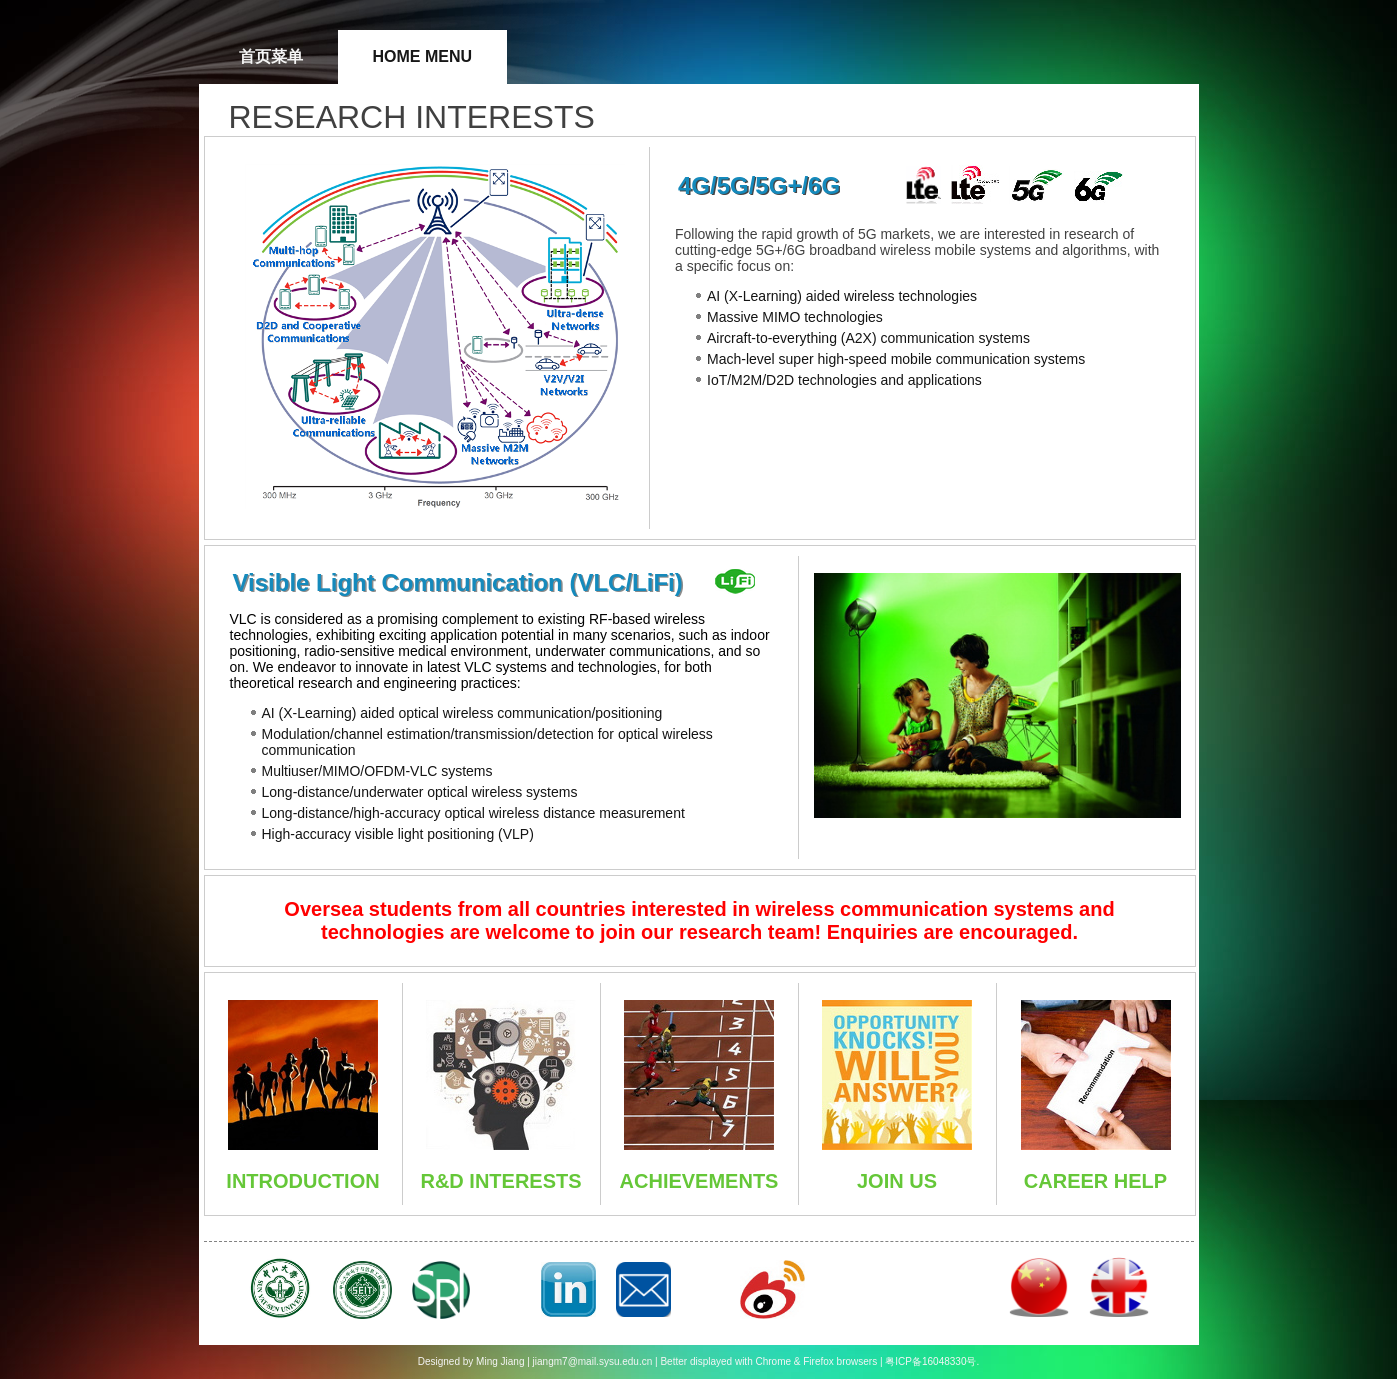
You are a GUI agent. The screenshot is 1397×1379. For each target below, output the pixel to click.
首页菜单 (271, 56)
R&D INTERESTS (500, 1181)
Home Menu (423, 56)
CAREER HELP (1095, 1181)
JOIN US (897, 1181)
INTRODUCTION (302, 1181)
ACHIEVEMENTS (699, 1181)
